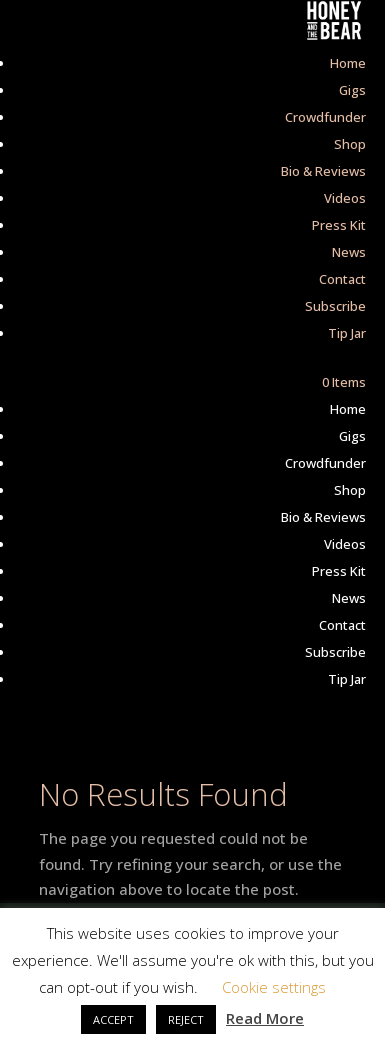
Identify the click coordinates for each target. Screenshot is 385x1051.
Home (348, 63)
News (349, 252)
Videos (345, 198)
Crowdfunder (325, 117)
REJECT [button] (186, 1019)
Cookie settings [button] (274, 987)
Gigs (352, 90)
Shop (350, 144)
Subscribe (335, 306)
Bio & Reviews (323, 171)
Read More (265, 1018)
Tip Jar (347, 333)
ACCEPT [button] (113, 1019)
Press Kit (339, 225)
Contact (342, 279)
